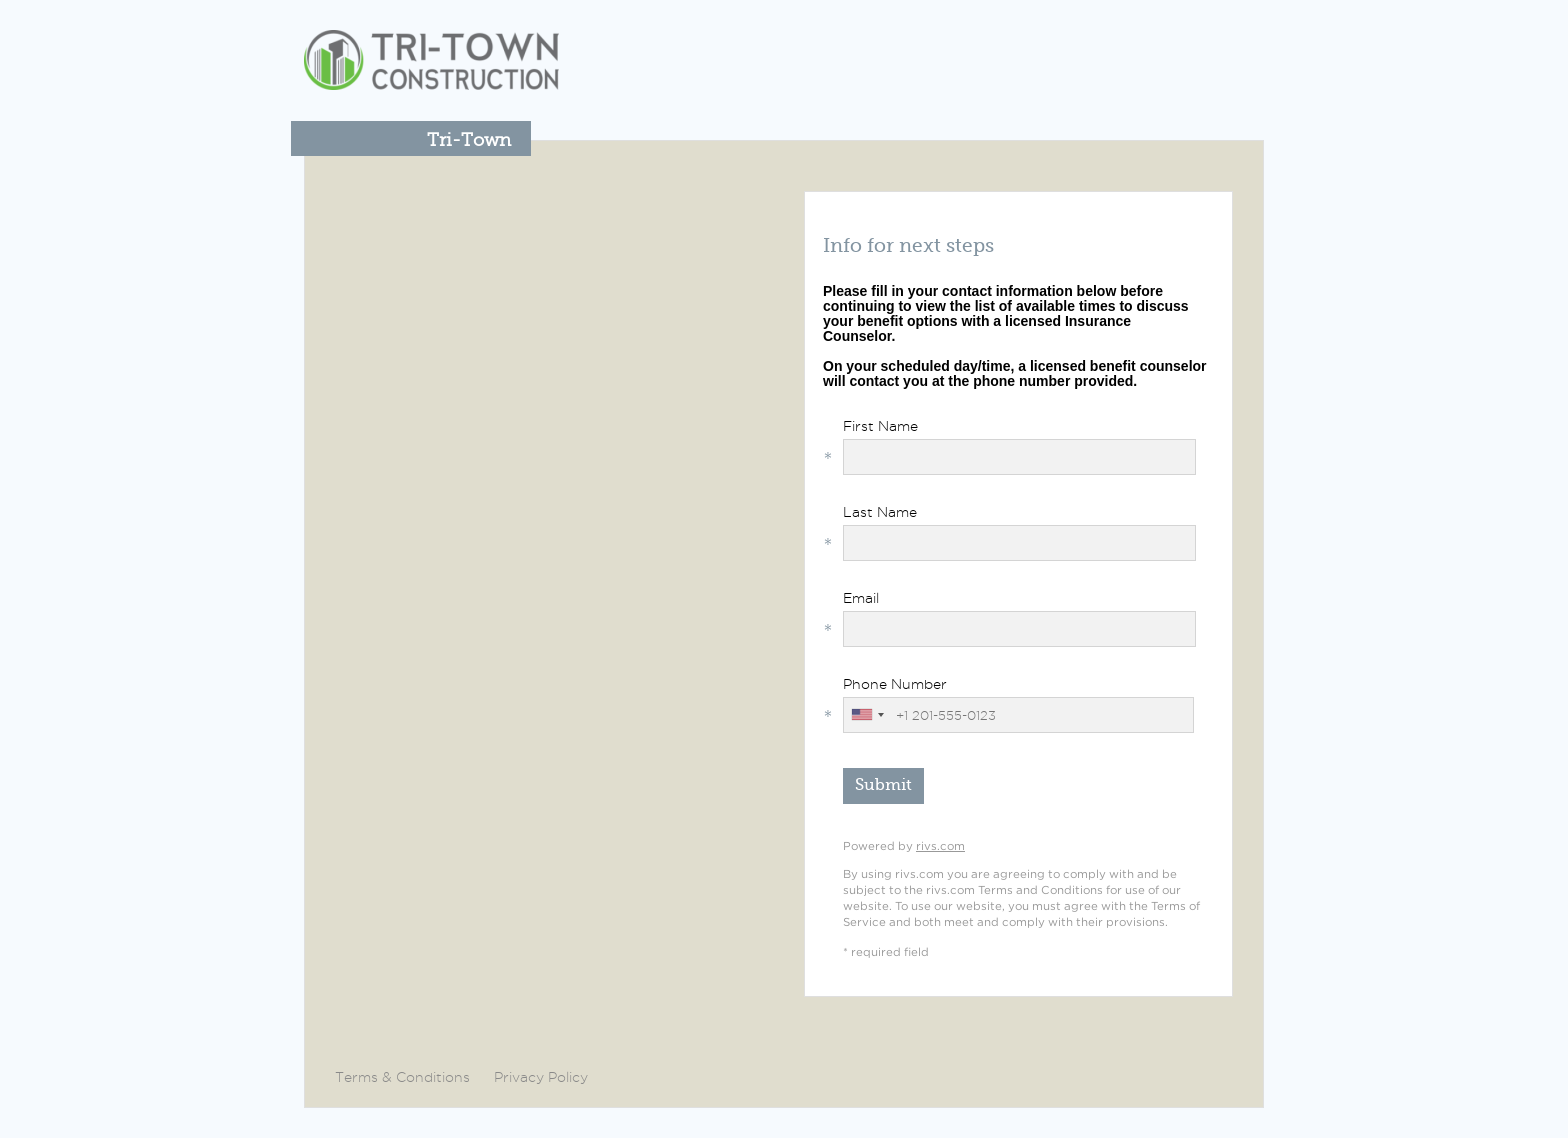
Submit (883, 784)
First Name (880, 426)
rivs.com (940, 846)
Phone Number (895, 684)
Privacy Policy (541, 1077)
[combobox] (867, 715)
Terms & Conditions (402, 1077)
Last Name (880, 512)
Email (861, 598)
